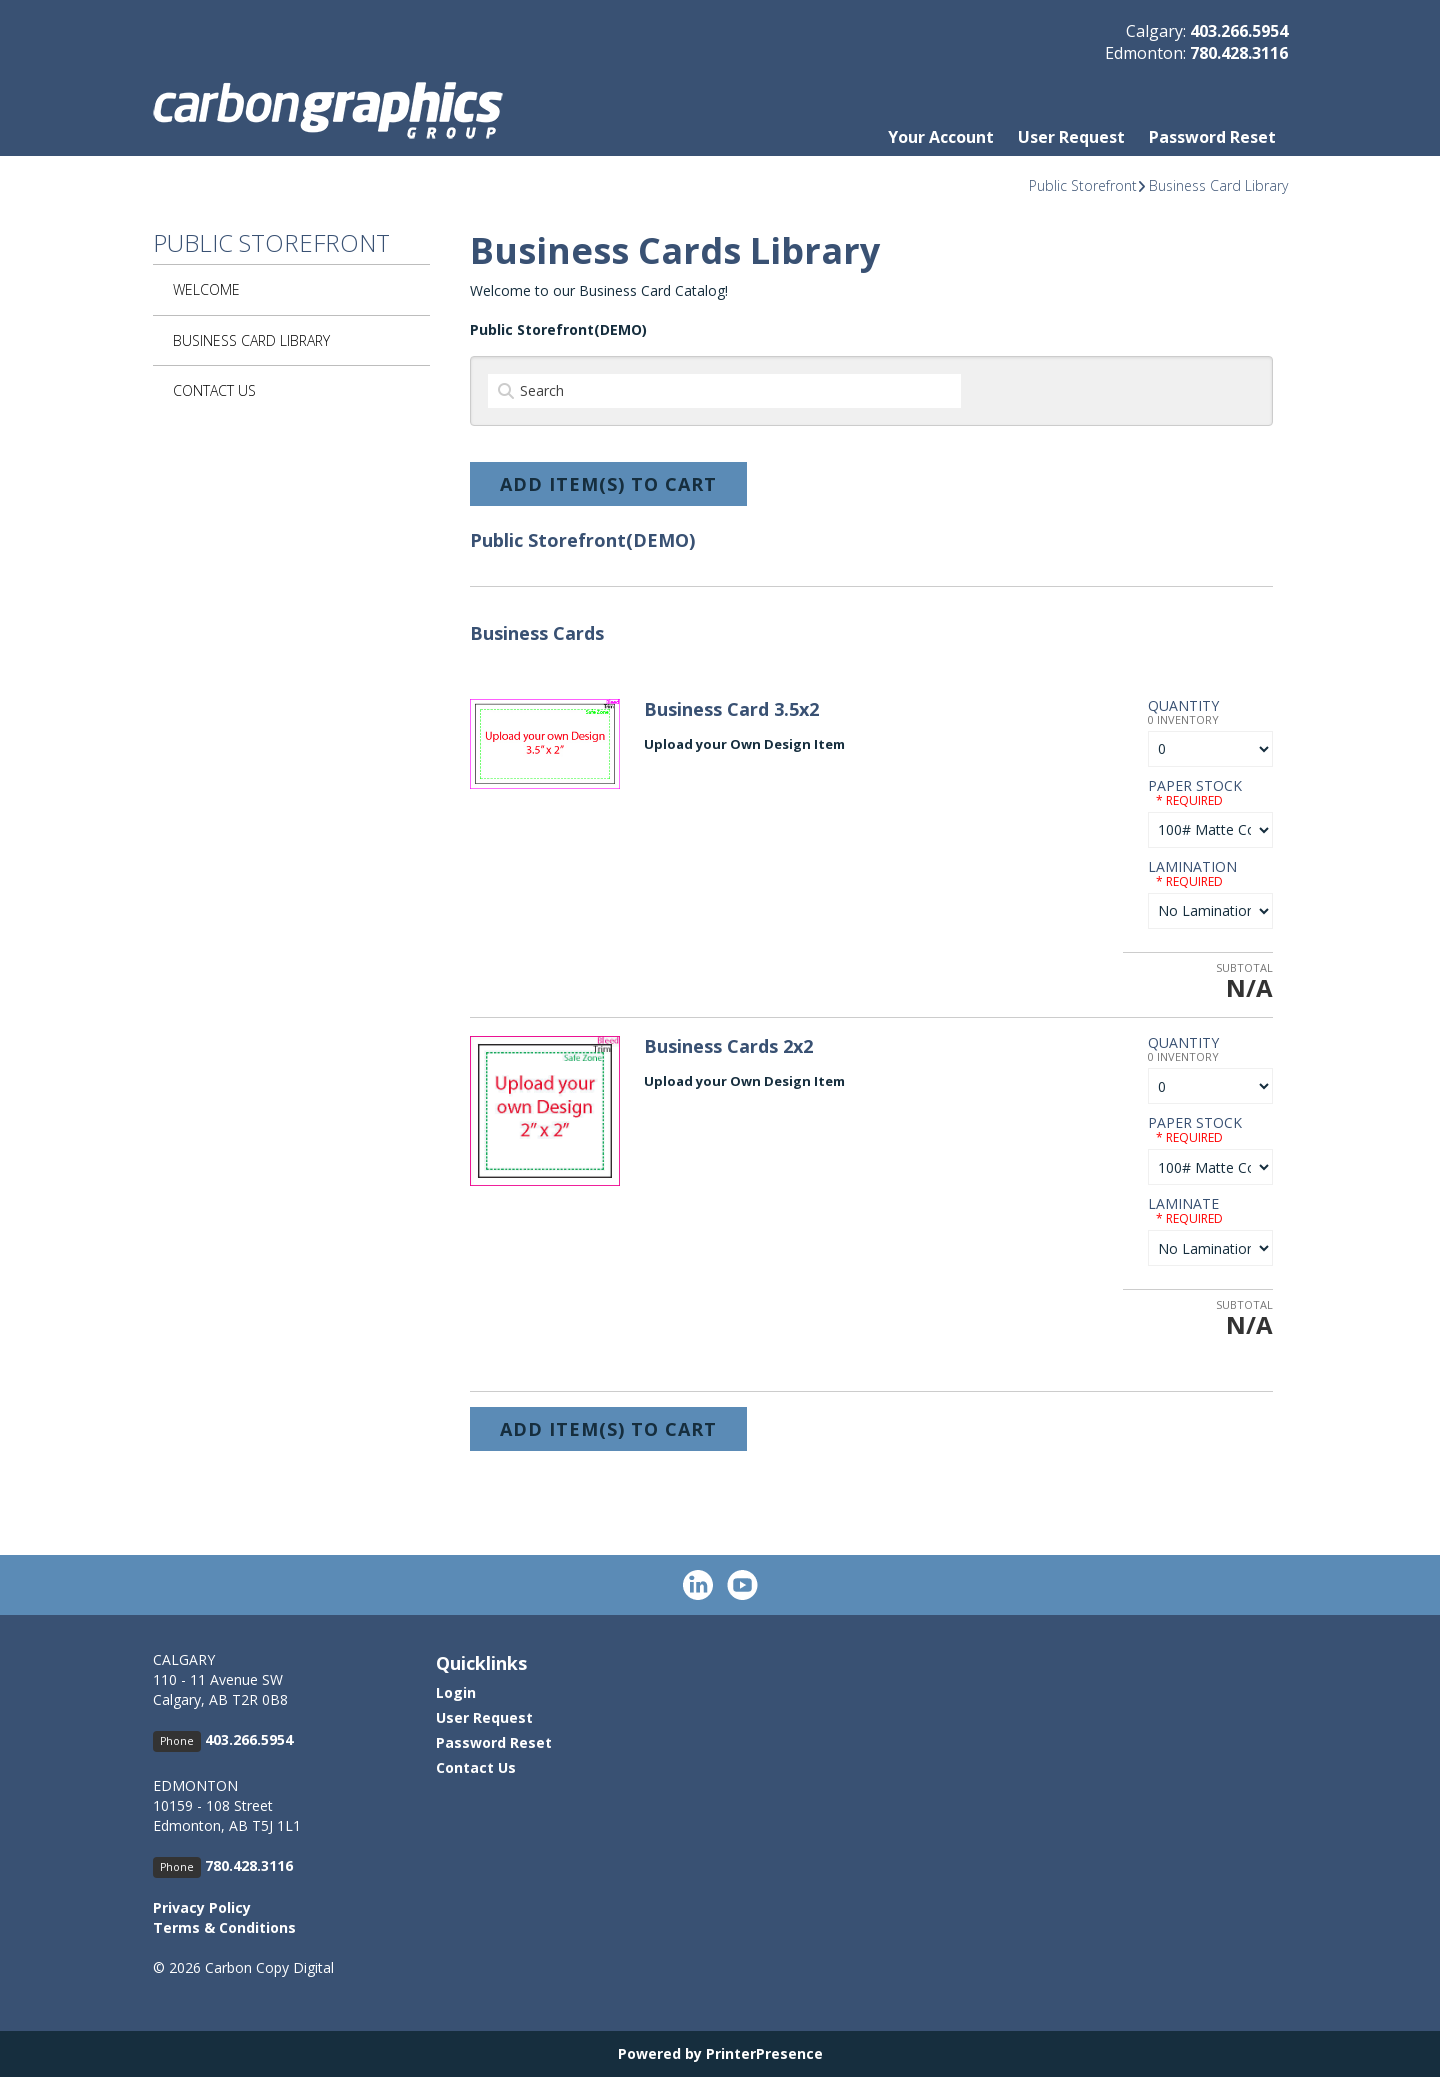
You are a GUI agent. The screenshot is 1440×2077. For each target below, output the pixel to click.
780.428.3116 (1239, 53)
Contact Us (214, 390)
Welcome (206, 289)
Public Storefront (1083, 185)
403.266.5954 (1239, 31)
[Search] (724, 391)
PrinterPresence (764, 2053)
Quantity (1183, 705)
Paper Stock (1195, 785)
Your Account (941, 137)
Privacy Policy (202, 1907)
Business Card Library (1218, 185)
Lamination (1192, 866)
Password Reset (1212, 137)
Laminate (1183, 1203)
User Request (1071, 137)
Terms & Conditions (224, 1927)
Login (456, 1692)
